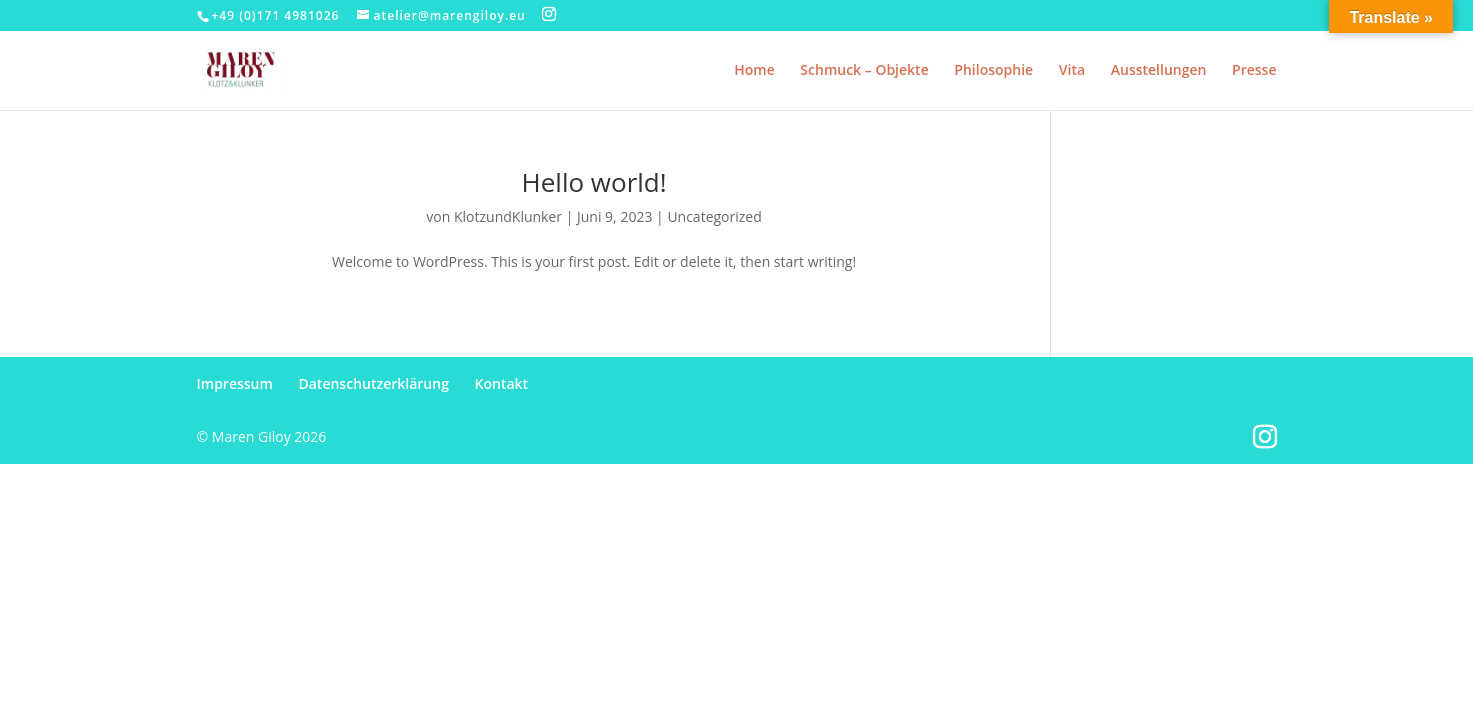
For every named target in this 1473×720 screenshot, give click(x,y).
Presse (1254, 71)
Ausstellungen (1159, 71)
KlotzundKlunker (508, 216)
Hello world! (594, 182)
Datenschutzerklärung (373, 383)
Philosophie (993, 71)
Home (754, 71)
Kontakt (502, 383)
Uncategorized (714, 216)
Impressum (235, 383)
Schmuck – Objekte (864, 71)
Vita (1072, 71)
